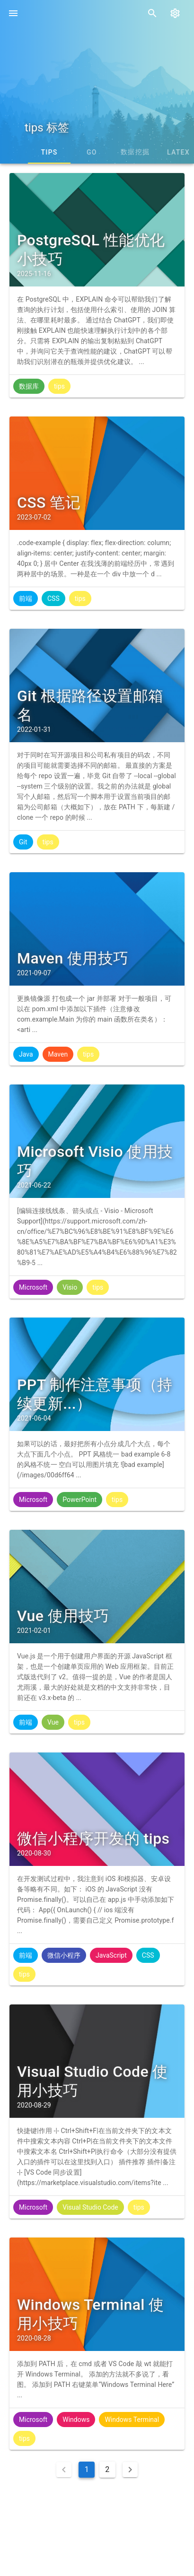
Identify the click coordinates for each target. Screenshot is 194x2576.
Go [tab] (152, 152)
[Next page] (130, 2469)
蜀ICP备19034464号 (109, 2542)
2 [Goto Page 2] (107, 2469)
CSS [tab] (67, 152)
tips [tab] (109, 152)
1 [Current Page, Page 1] (87, 2469)
